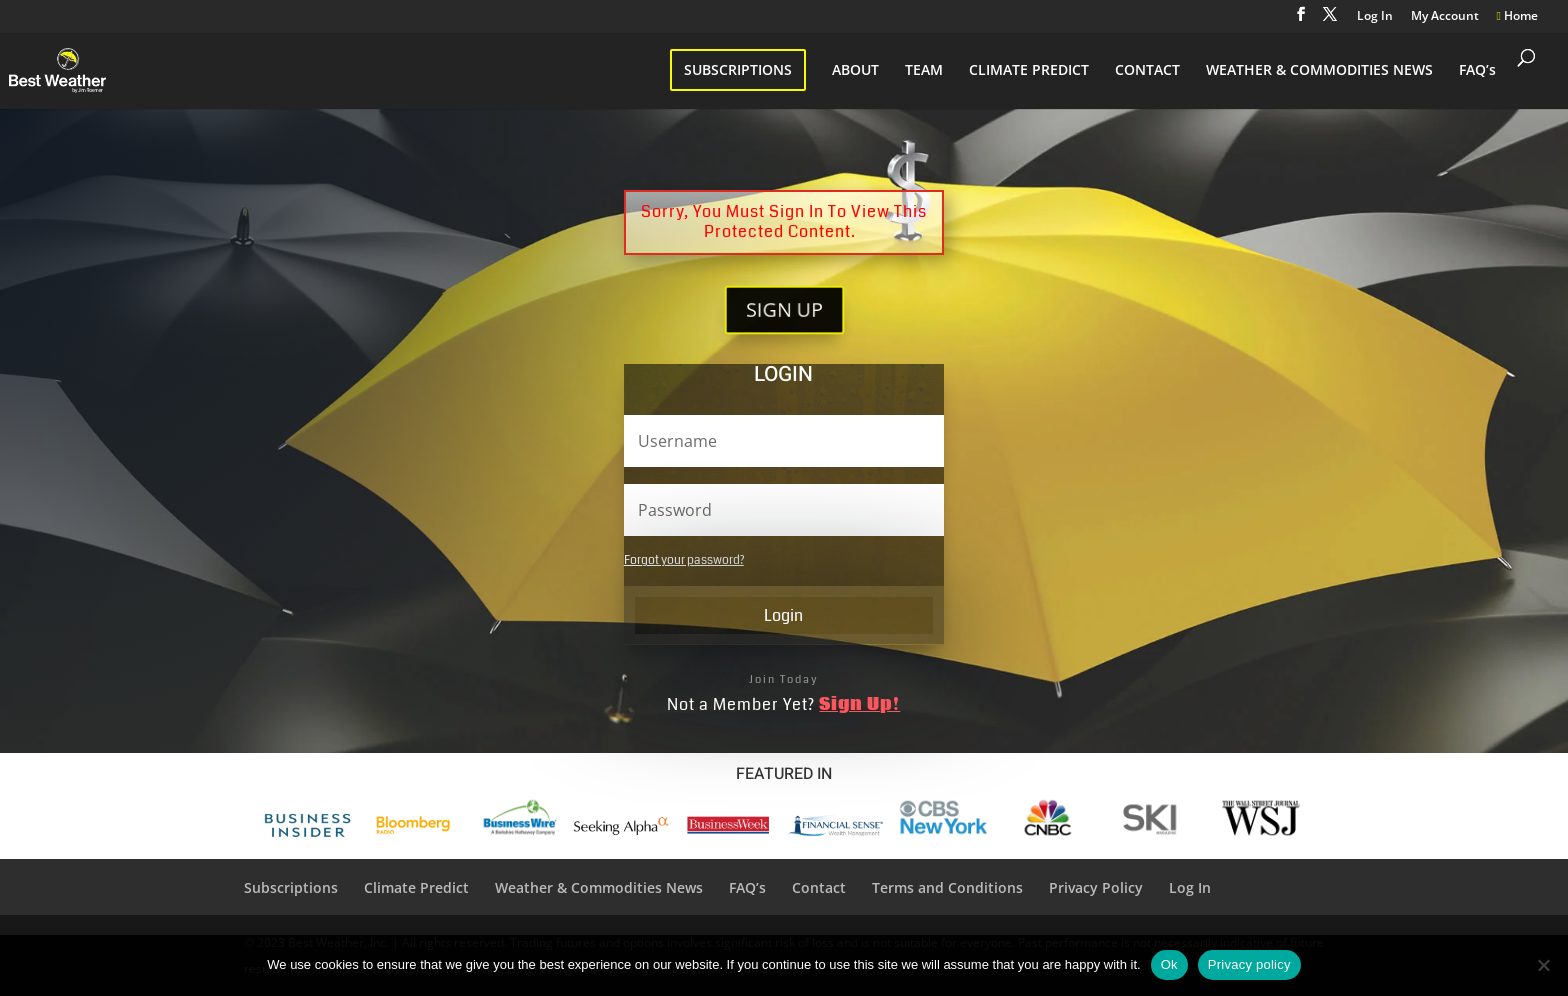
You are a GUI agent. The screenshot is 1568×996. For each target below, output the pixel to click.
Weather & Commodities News (599, 887)
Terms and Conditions (947, 887)
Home (1517, 17)
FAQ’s (1477, 71)
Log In (1375, 17)
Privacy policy (1249, 964)
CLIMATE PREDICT (1029, 71)
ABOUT (855, 71)
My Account (1445, 17)
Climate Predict (416, 887)
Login (783, 615)
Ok (1169, 964)
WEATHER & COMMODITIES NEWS (1319, 71)
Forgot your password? (684, 560)
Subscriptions (291, 887)
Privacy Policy (1096, 887)
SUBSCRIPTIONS (738, 69)
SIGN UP (784, 309)
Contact (819, 887)
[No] (1543, 965)
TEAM (924, 71)
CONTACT (1147, 71)
